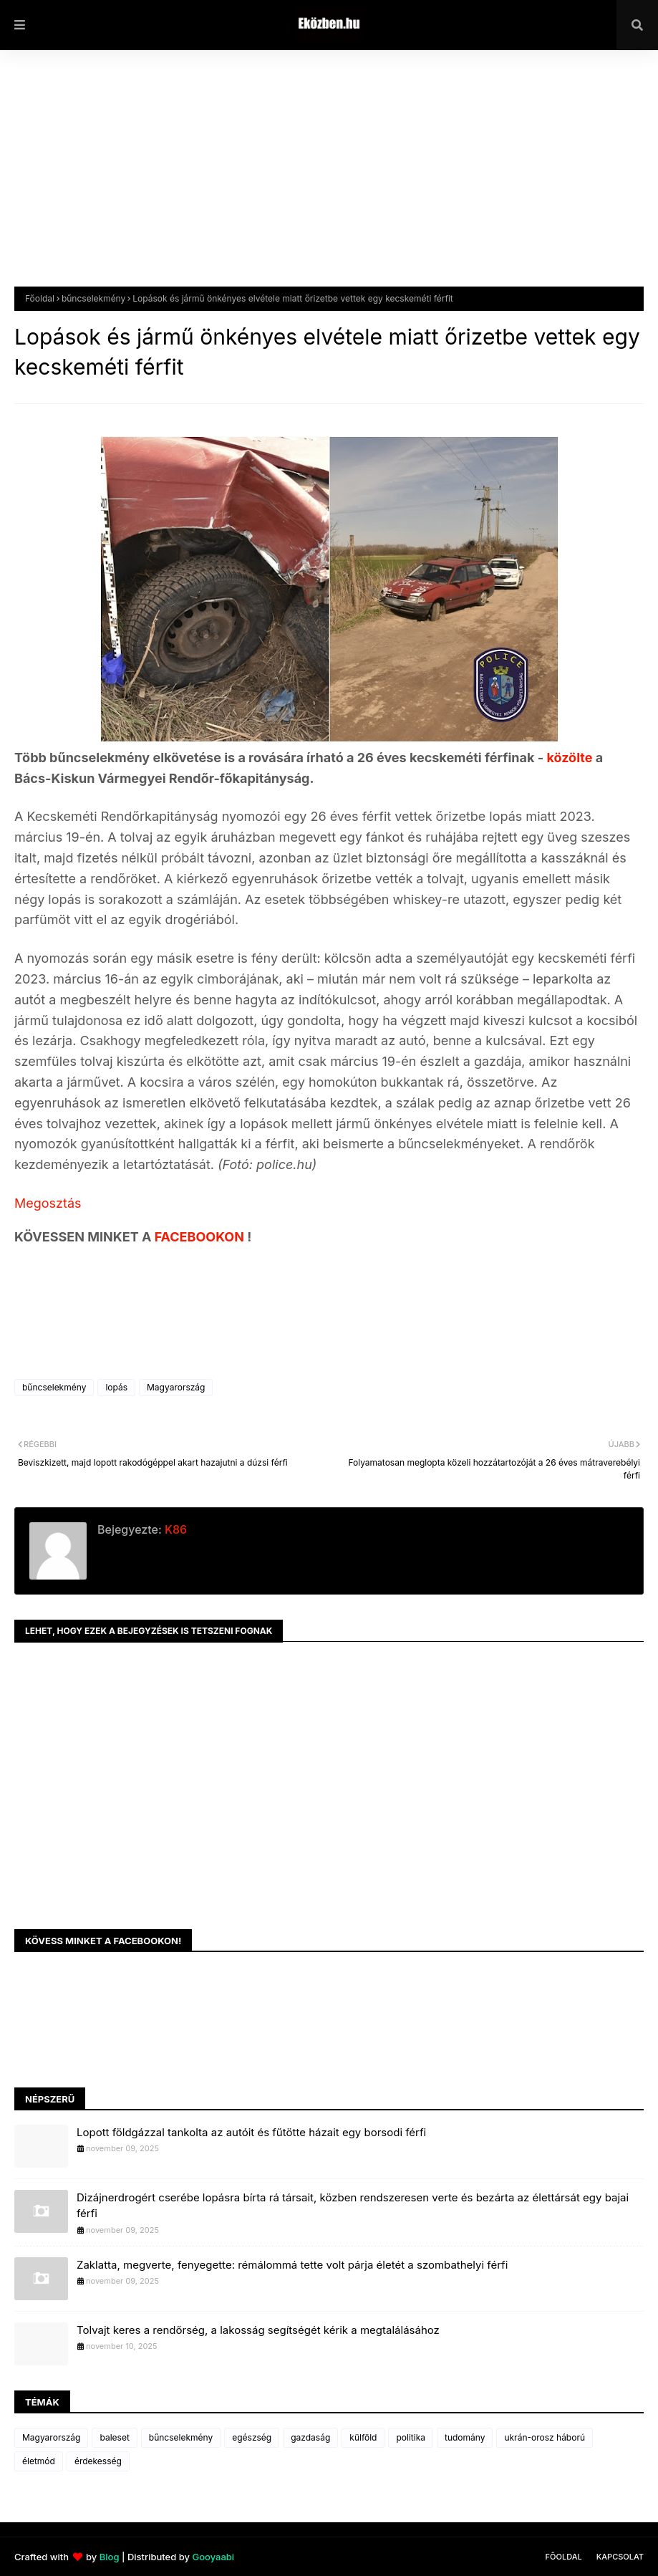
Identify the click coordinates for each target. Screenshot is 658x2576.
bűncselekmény (93, 298)
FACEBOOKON (201, 1236)
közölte (570, 757)
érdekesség (98, 2461)
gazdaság (310, 2437)
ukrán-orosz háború (544, 2437)
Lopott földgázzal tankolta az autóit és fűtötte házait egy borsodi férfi (251, 2132)
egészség (251, 2437)
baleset (114, 2437)
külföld (363, 2437)
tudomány (465, 2437)
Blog (110, 2556)
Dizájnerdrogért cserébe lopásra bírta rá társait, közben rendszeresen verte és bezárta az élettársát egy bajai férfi (353, 2206)
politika (410, 2437)
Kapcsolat (620, 2557)
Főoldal (39, 298)
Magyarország (176, 1387)
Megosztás (48, 1203)
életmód (38, 2461)
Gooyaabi (213, 2556)
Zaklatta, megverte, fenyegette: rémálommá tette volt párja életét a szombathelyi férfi (292, 2265)
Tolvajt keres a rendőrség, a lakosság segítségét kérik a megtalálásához (258, 2330)
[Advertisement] (329, 179)
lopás (116, 1387)
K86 (174, 1529)
